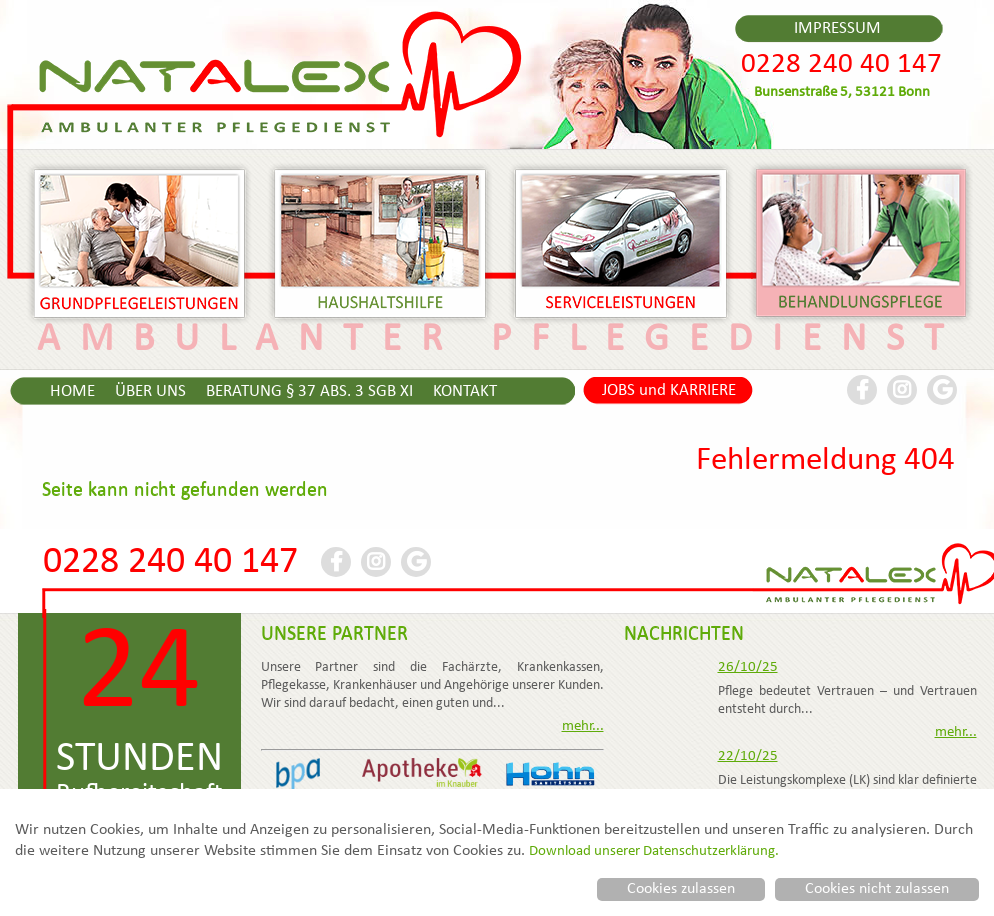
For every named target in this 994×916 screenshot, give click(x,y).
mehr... (583, 727)
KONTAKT (465, 392)
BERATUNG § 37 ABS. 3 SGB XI (309, 392)
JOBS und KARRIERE (669, 391)
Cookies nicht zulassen (877, 889)
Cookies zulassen (681, 889)
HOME (72, 392)
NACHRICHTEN (684, 634)
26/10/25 (748, 668)
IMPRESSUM (837, 29)
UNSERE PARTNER (334, 634)
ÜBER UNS (150, 392)
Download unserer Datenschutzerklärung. (654, 852)
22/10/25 (748, 757)
